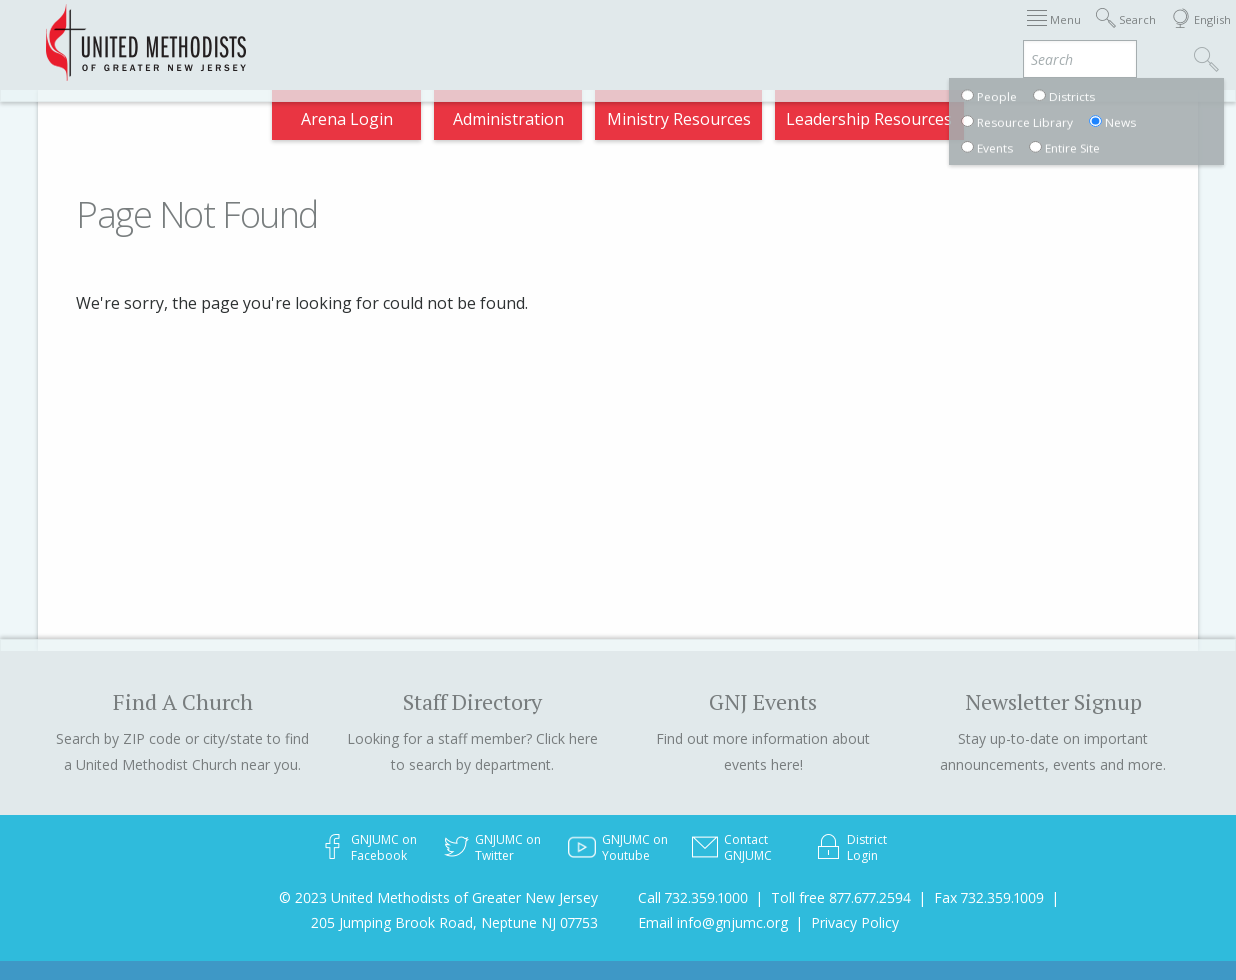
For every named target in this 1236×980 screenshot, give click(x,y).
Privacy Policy (855, 922)
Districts (812, 34)
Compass (1055, 124)
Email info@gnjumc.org (713, 922)
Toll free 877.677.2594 (841, 897)
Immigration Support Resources (525, 34)
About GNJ (713, 34)
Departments (921, 34)
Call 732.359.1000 (693, 897)
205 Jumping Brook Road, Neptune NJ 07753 (454, 922)
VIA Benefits (1044, 34)
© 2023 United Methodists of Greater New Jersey (438, 897)
